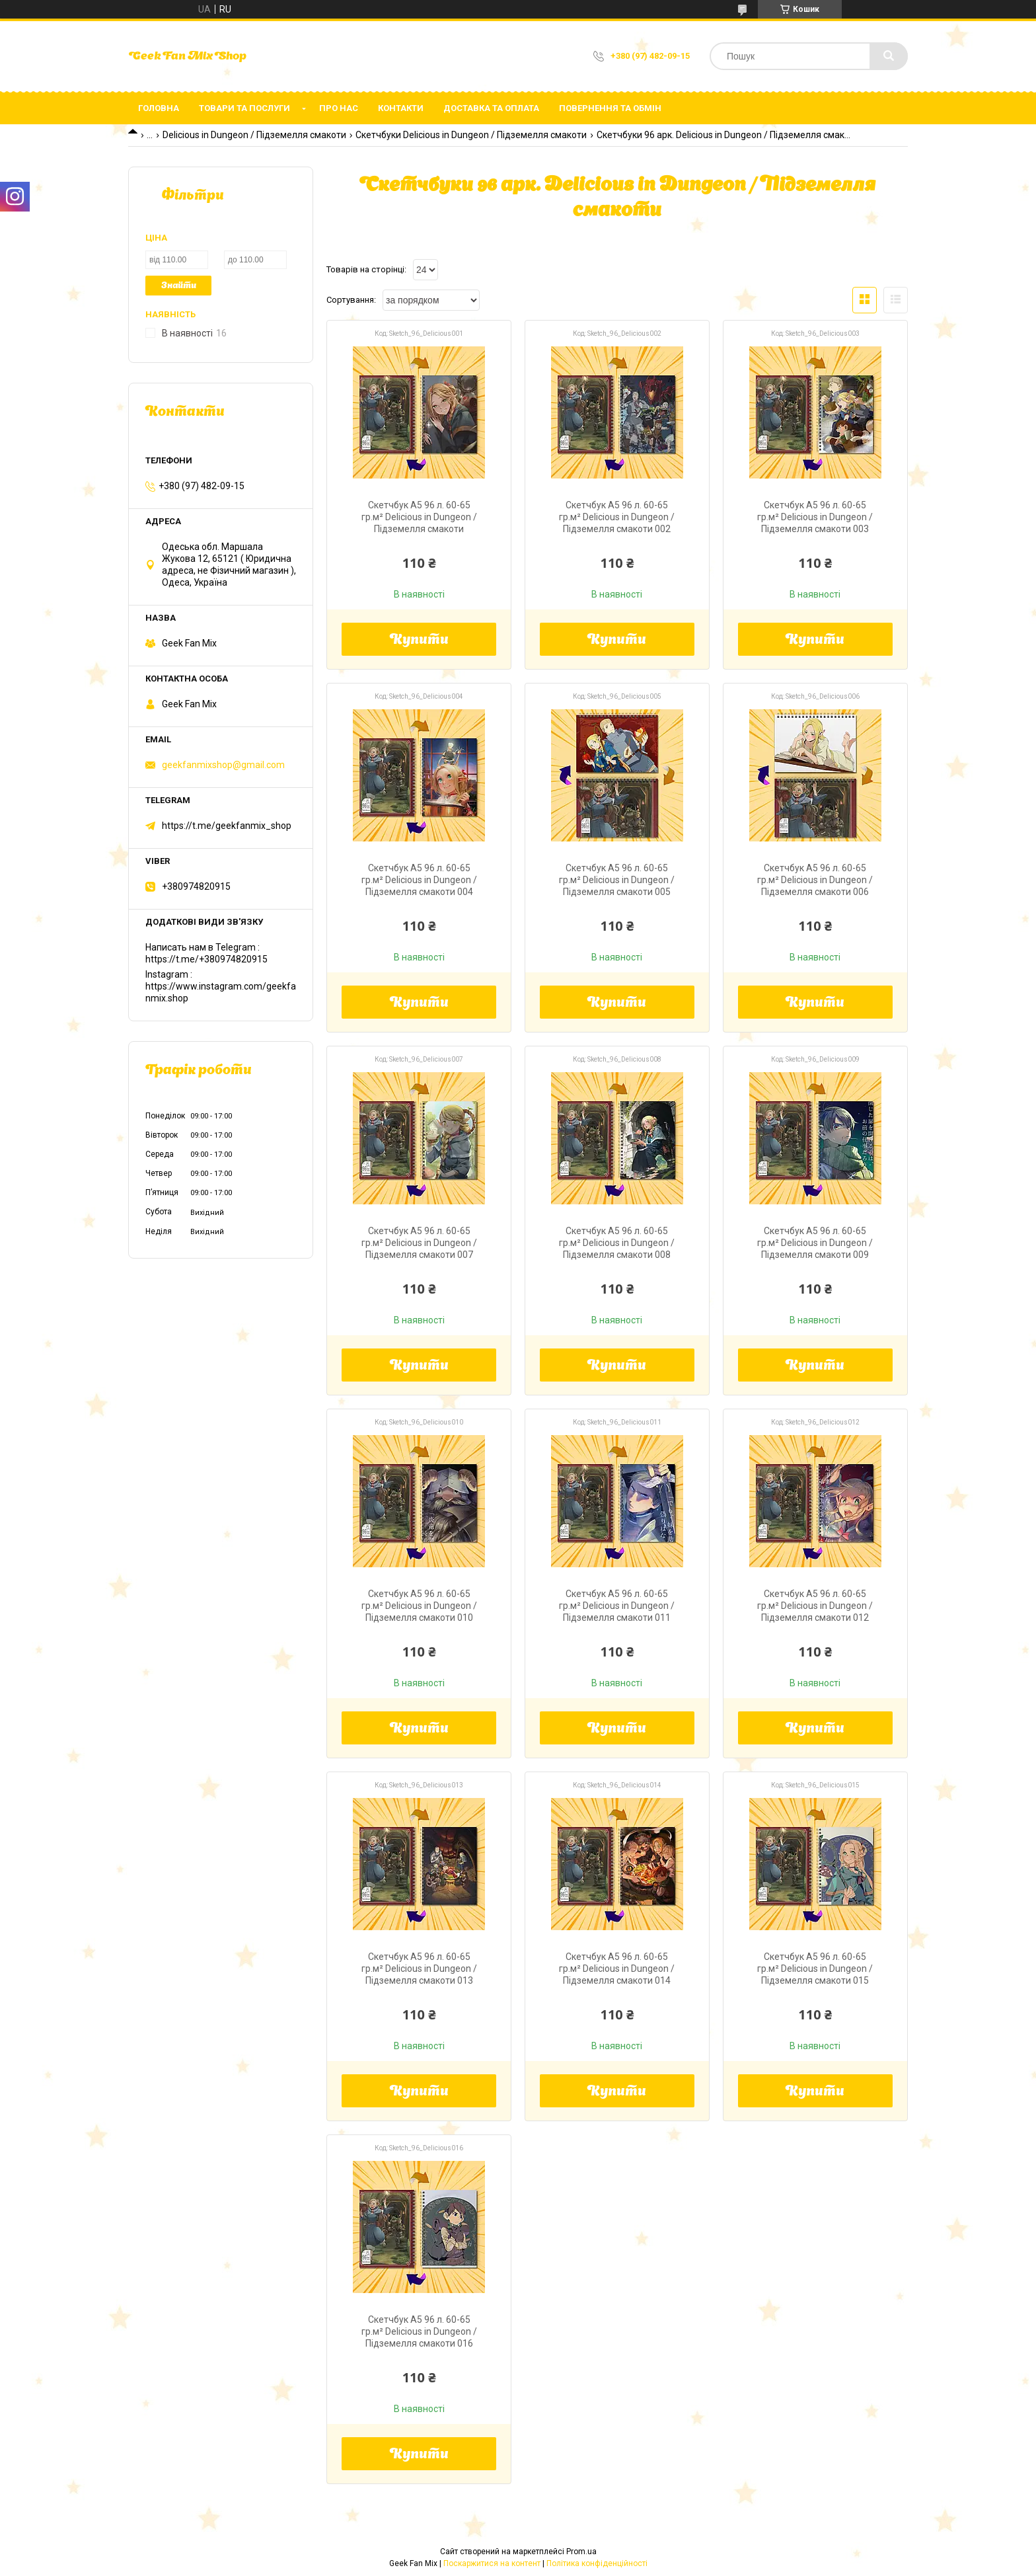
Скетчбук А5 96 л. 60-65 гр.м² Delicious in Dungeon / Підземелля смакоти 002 (617, 517)
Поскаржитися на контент (491, 2563)
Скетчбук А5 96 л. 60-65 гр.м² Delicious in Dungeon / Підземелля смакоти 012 (815, 1605)
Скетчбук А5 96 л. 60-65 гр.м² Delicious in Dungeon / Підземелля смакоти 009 (815, 1243)
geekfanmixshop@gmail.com (223, 765)
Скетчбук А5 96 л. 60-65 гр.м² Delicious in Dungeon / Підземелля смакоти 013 (419, 1968)
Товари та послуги (244, 108)
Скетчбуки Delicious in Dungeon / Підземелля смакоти (471, 135)
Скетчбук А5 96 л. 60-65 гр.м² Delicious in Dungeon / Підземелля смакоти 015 (815, 1968)
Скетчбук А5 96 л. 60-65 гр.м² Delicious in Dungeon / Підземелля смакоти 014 (617, 1968)
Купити (419, 640)
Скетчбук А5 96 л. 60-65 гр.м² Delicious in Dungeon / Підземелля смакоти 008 (617, 1243)
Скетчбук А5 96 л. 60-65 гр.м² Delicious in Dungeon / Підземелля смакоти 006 (815, 880)
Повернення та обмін (610, 108)
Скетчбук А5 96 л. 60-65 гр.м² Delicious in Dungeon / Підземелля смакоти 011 (617, 1605)
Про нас (338, 108)
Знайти (178, 286)
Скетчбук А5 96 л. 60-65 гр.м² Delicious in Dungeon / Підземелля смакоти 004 (419, 880)
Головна (158, 108)
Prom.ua (581, 2551)
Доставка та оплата (491, 108)
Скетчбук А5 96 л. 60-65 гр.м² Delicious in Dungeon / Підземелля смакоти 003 (815, 517)
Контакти (401, 108)
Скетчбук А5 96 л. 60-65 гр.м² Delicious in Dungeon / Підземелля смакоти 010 (419, 1605)
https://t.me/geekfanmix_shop (226, 825)
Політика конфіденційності (597, 2563)
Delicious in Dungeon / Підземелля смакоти (254, 135)
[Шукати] (889, 56)
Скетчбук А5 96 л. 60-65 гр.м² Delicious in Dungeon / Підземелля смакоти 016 (419, 2331)
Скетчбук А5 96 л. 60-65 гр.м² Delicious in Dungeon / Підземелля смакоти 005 (617, 880)
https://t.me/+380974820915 (206, 959)
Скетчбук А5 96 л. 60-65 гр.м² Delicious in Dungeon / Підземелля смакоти (419, 517)
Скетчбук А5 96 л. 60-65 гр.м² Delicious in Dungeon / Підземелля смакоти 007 (419, 1243)
